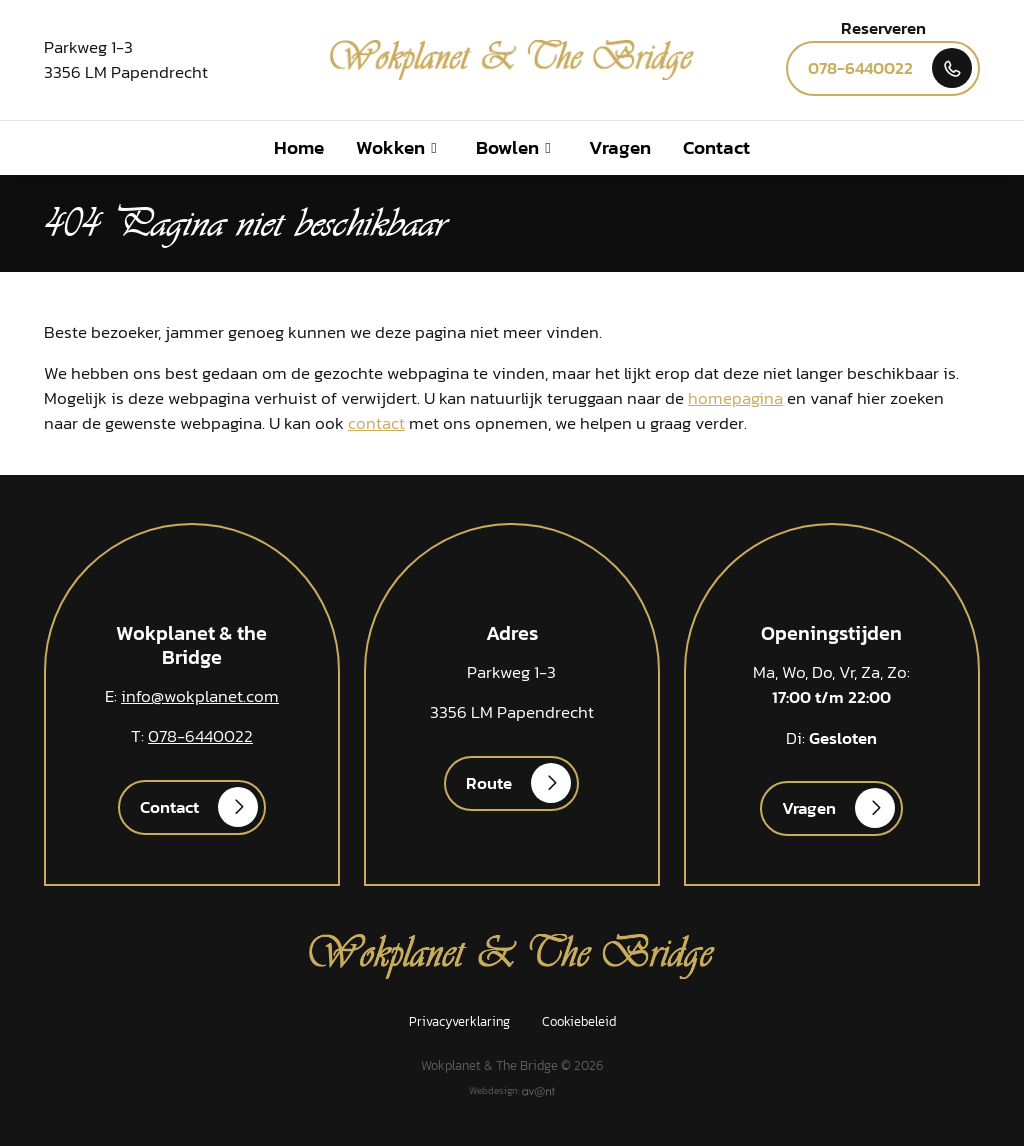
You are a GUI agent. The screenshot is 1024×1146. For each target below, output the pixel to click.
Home (299, 147)
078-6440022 (860, 68)
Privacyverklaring (459, 1021)
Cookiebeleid (579, 1021)
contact (376, 423)
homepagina (735, 398)
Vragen (620, 147)
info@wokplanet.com (200, 696)
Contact (716, 147)
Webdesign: (512, 1090)
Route (489, 783)
